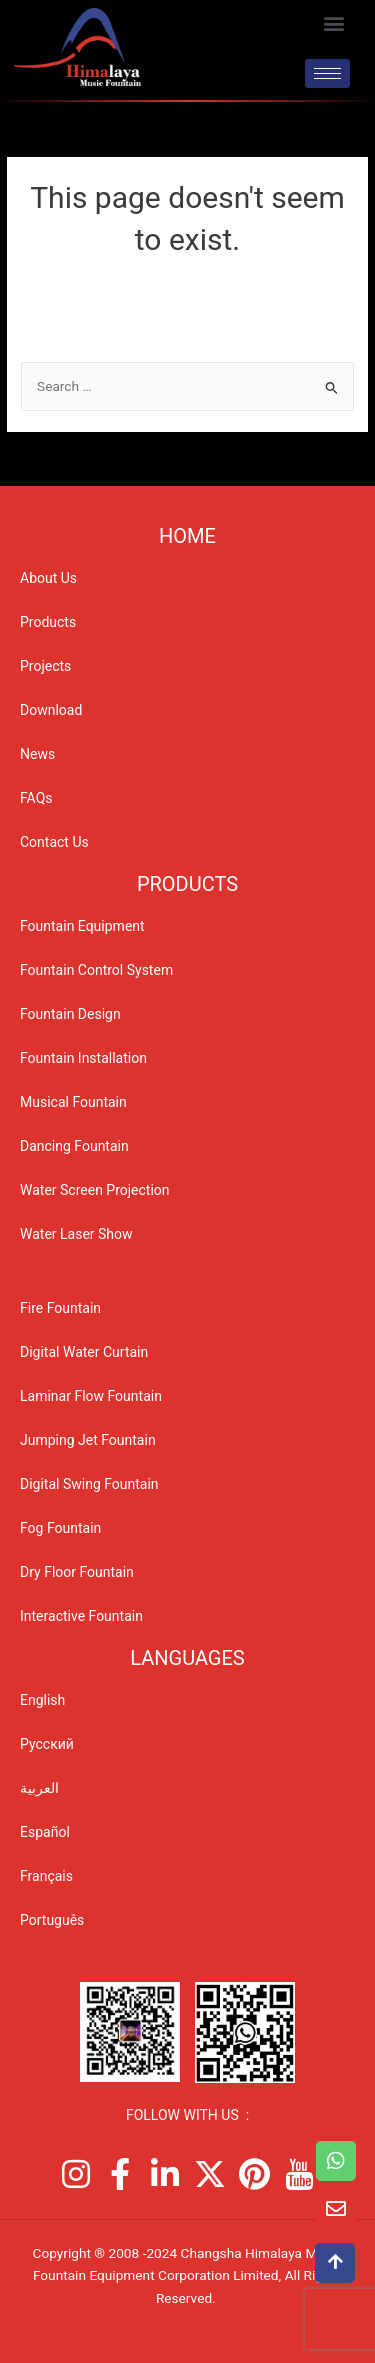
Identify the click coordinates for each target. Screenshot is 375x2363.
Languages (187, 1658)
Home (187, 536)
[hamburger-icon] (327, 73)
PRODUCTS (187, 884)
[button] (333, 22)
